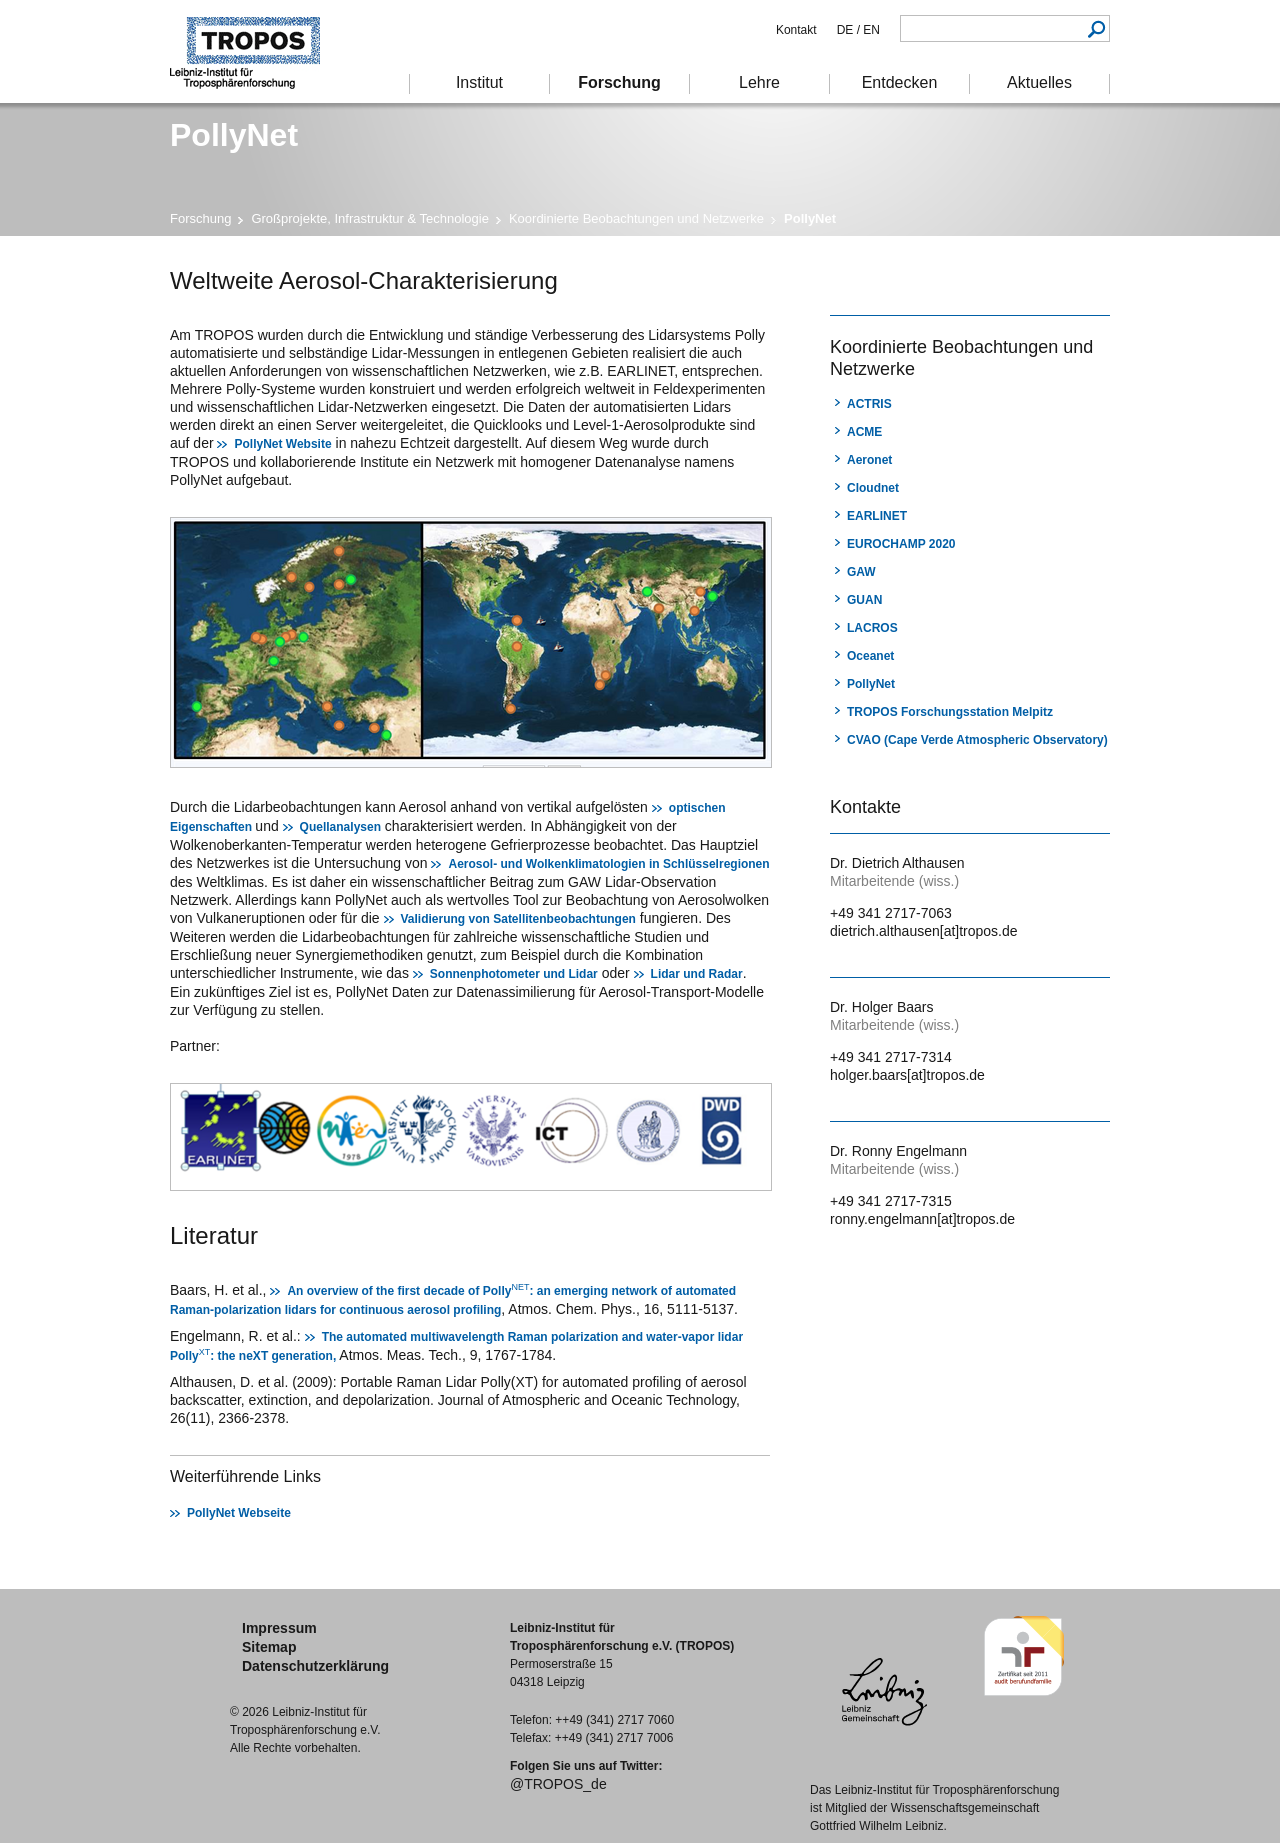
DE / (848, 30)
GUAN (864, 600)
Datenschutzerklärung (315, 1666)
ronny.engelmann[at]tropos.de (922, 1219)
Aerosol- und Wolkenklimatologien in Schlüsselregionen (608, 864)
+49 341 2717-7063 (891, 913)
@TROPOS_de (558, 1784)
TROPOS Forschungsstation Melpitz (950, 712)
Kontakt (796, 30)
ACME (864, 432)
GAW (861, 572)
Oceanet (870, 656)
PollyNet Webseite (239, 1513)
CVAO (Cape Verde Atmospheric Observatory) (977, 740)
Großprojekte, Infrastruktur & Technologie (370, 218)
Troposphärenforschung (255, 51)
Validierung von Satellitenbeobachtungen (518, 919)
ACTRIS (869, 404)
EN (870, 30)
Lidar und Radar (697, 974)
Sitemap (269, 1647)
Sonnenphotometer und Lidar (514, 974)
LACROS (872, 628)
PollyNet (871, 684)
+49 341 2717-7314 (891, 1057)
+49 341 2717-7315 (891, 1201)
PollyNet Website (282, 444)
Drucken (842, 278)
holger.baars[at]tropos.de (907, 1075)
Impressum (279, 1628)
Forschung (200, 218)
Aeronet (869, 460)
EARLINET (877, 516)
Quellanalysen (340, 827)
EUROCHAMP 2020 (901, 544)
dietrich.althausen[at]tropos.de (924, 931)
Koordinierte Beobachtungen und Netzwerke (636, 218)
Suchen (1096, 28)
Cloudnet (873, 488)
